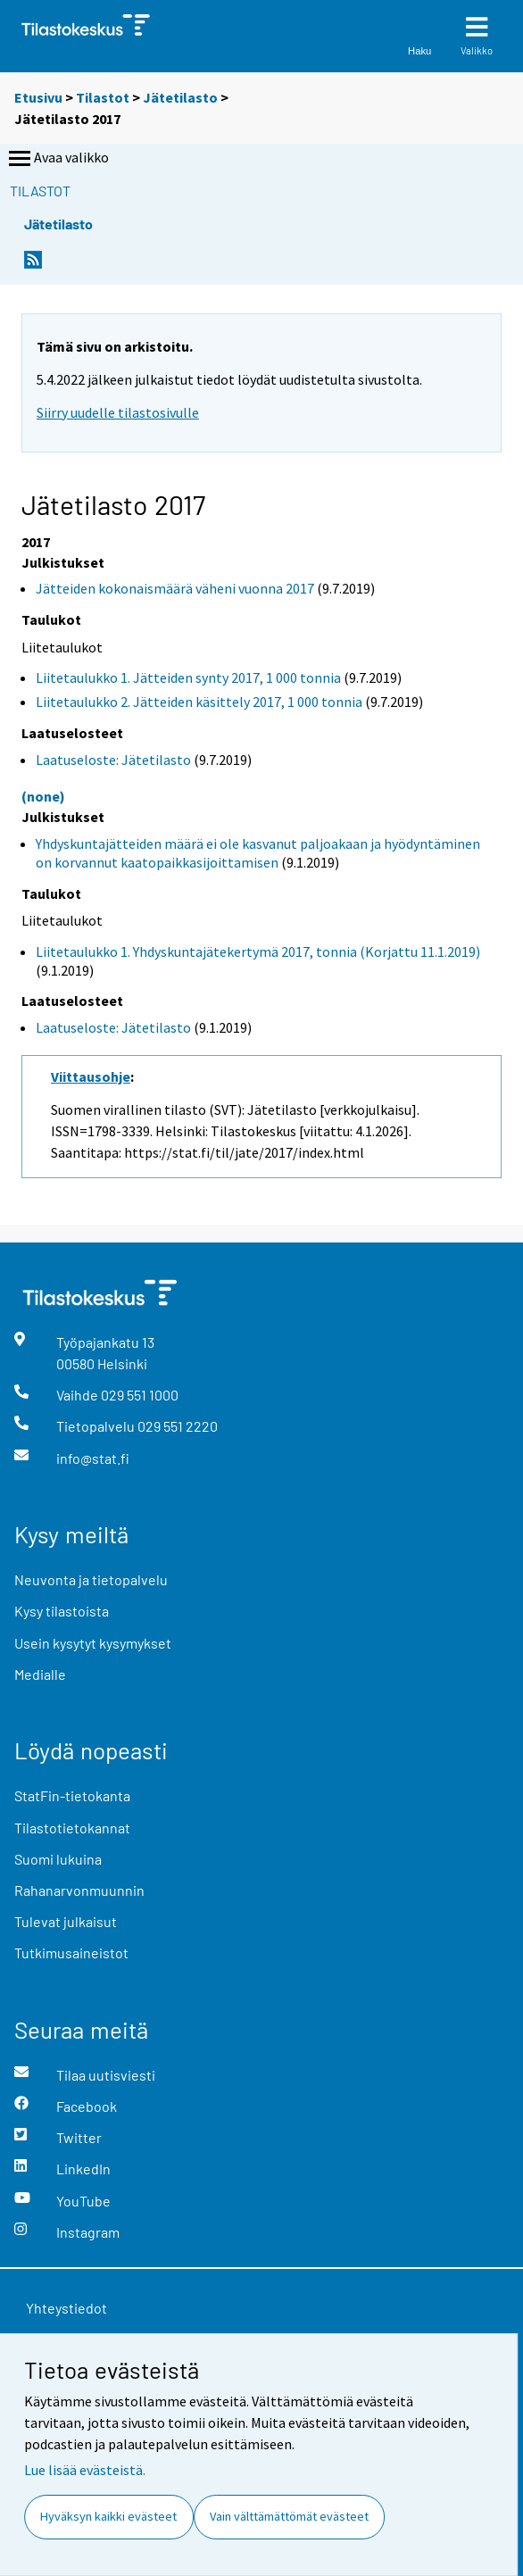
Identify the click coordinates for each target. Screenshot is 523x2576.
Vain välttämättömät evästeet (289, 2516)
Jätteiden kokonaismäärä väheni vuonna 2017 (175, 588)
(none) (43, 796)
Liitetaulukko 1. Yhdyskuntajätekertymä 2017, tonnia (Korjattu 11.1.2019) (258, 951)
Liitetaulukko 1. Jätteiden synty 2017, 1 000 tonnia (188, 677)
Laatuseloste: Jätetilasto (113, 760)
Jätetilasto (180, 97)
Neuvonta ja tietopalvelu (91, 1579)
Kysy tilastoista (61, 1610)
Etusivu (38, 97)
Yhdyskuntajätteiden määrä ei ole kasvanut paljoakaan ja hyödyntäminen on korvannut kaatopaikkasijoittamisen (258, 853)
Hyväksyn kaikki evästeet (108, 2516)
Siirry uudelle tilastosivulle (118, 412)
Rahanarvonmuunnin (79, 1890)
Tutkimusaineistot (71, 1952)
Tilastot (102, 97)
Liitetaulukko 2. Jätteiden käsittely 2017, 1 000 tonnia (199, 701)
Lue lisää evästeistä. (84, 2470)
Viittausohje (90, 1076)
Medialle (40, 1674)
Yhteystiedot (66, 2307)
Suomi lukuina (58, 1858)
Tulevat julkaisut (65, 1921)
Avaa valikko (57, 159)
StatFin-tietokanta (72, 1795)
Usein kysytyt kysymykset (92, 1642)
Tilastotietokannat (72, 1827)
